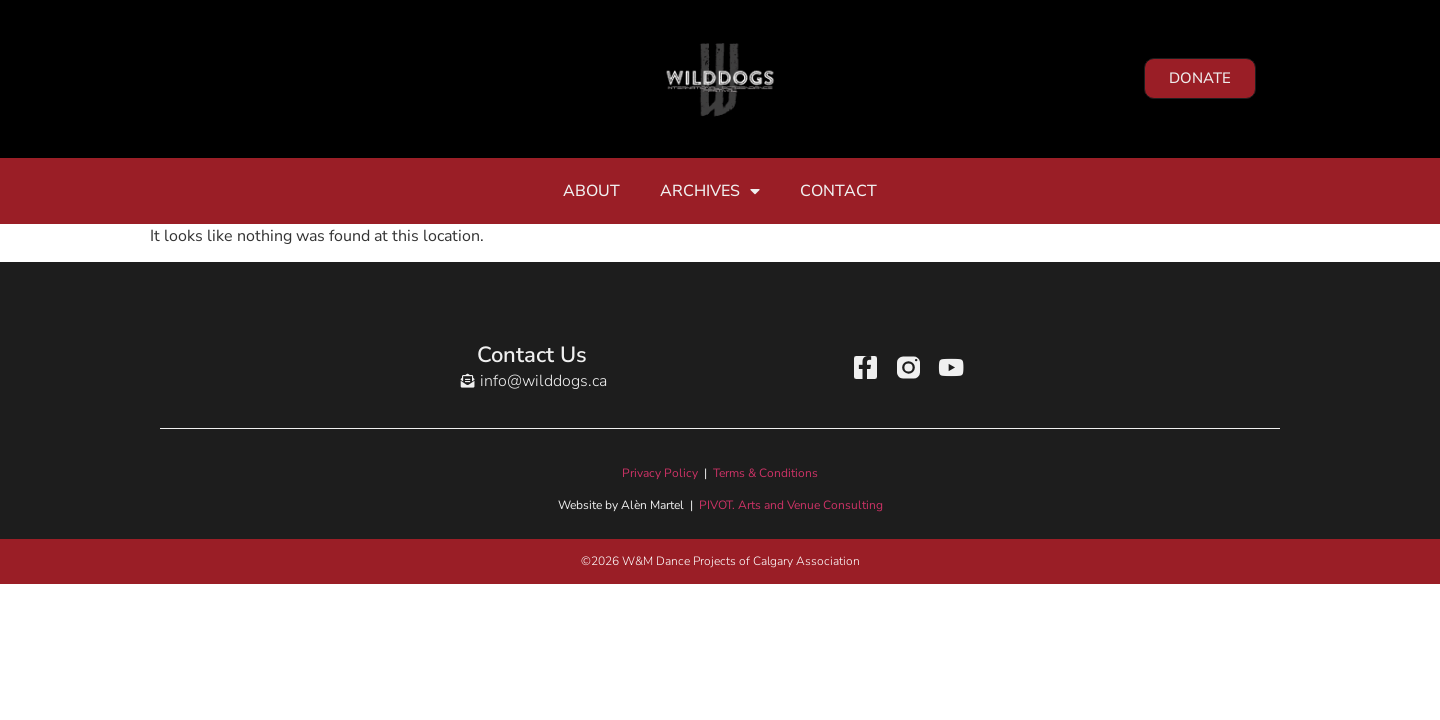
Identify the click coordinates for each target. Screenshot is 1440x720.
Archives (710, 191)
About (591, 191)
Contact (838, 191)
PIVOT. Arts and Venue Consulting (791, 505)
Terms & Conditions (765, 473)
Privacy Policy (660, 473)
